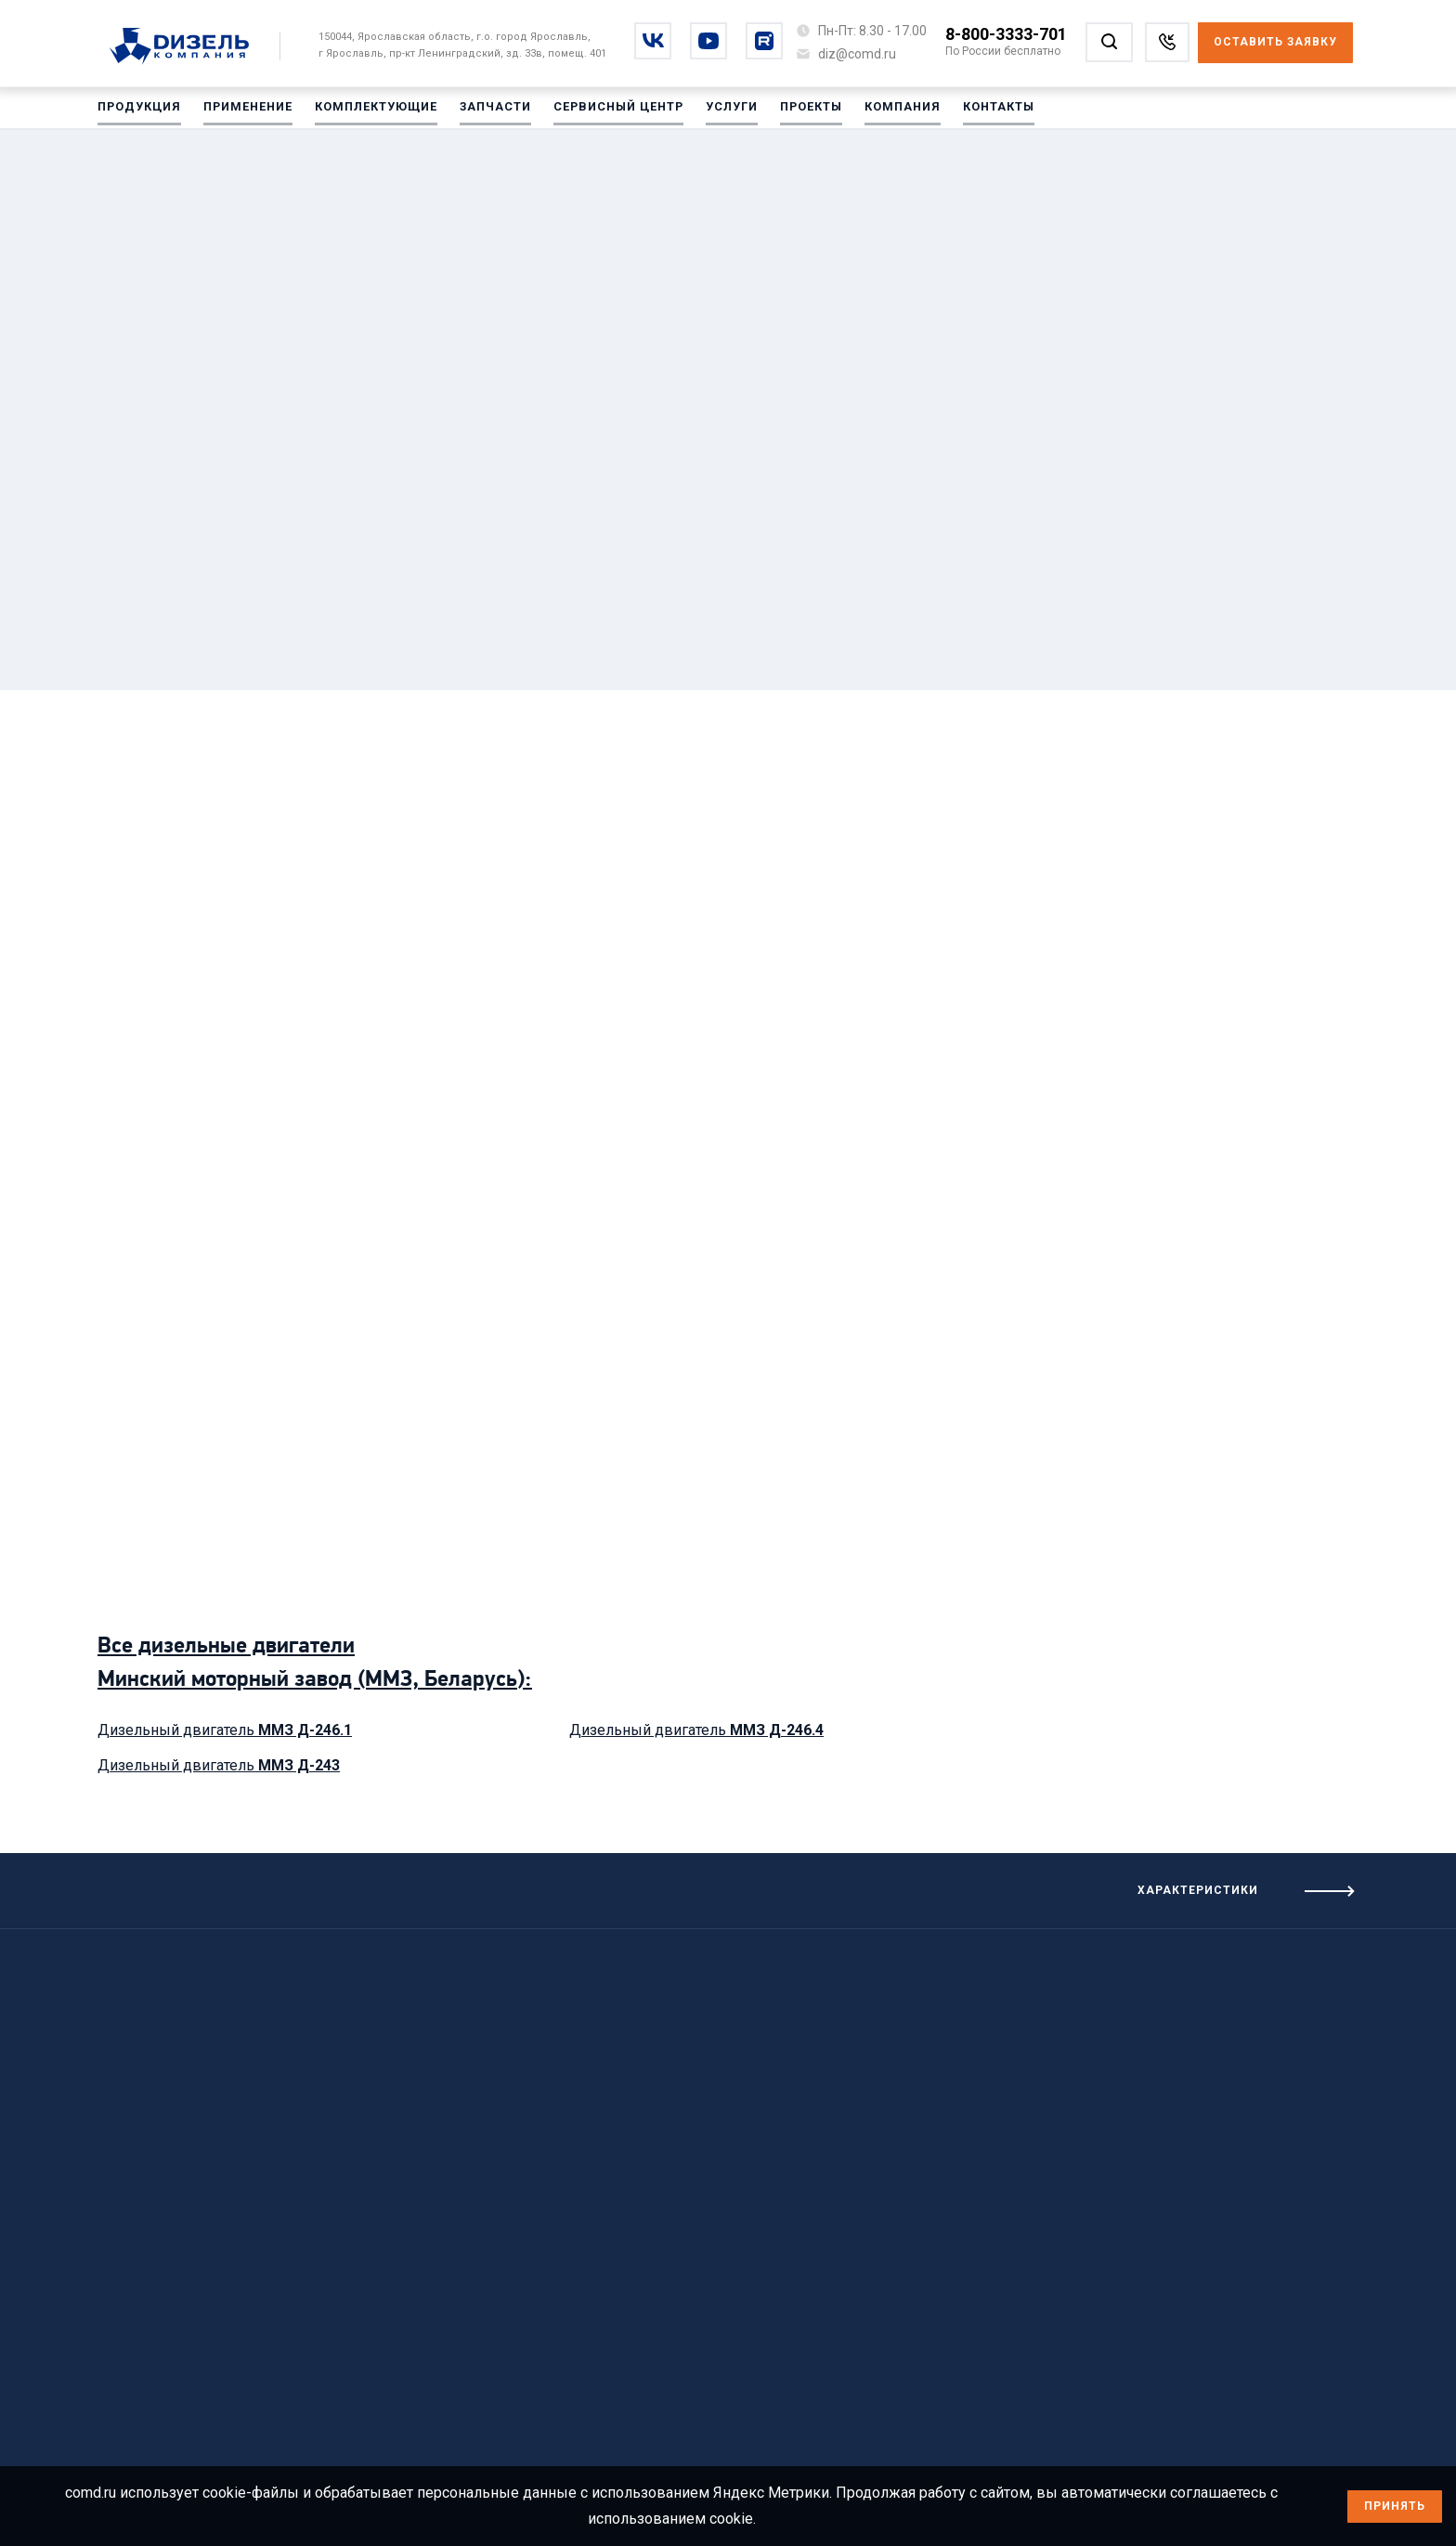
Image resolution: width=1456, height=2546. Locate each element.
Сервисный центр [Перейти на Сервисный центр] (612, 110)
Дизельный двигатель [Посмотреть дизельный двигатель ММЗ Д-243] (219, 1765)
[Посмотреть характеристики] (1092, 1890)
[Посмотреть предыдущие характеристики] (364, 1883)
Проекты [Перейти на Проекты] (804, 110)
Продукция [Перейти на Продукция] (138, 110)
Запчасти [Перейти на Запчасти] (490, 110)
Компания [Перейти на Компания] (894, 110)
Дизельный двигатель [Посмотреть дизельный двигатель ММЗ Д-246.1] (225, 1730)
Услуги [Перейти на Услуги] (724, 110)
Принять (1394, 2506)
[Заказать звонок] (1167, 42)
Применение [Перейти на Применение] (246, 110)
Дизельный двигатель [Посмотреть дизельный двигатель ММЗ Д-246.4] (696, 1730)
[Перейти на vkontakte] (652, 40)
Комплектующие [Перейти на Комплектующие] (372, 110)
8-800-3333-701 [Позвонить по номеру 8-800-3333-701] (1006, 34)
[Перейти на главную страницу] (189, 47)
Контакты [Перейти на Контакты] (989, 110)
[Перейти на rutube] (764, 40)
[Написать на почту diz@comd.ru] (857, 54)
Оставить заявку (1275, 41)
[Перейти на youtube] (708, 40)
